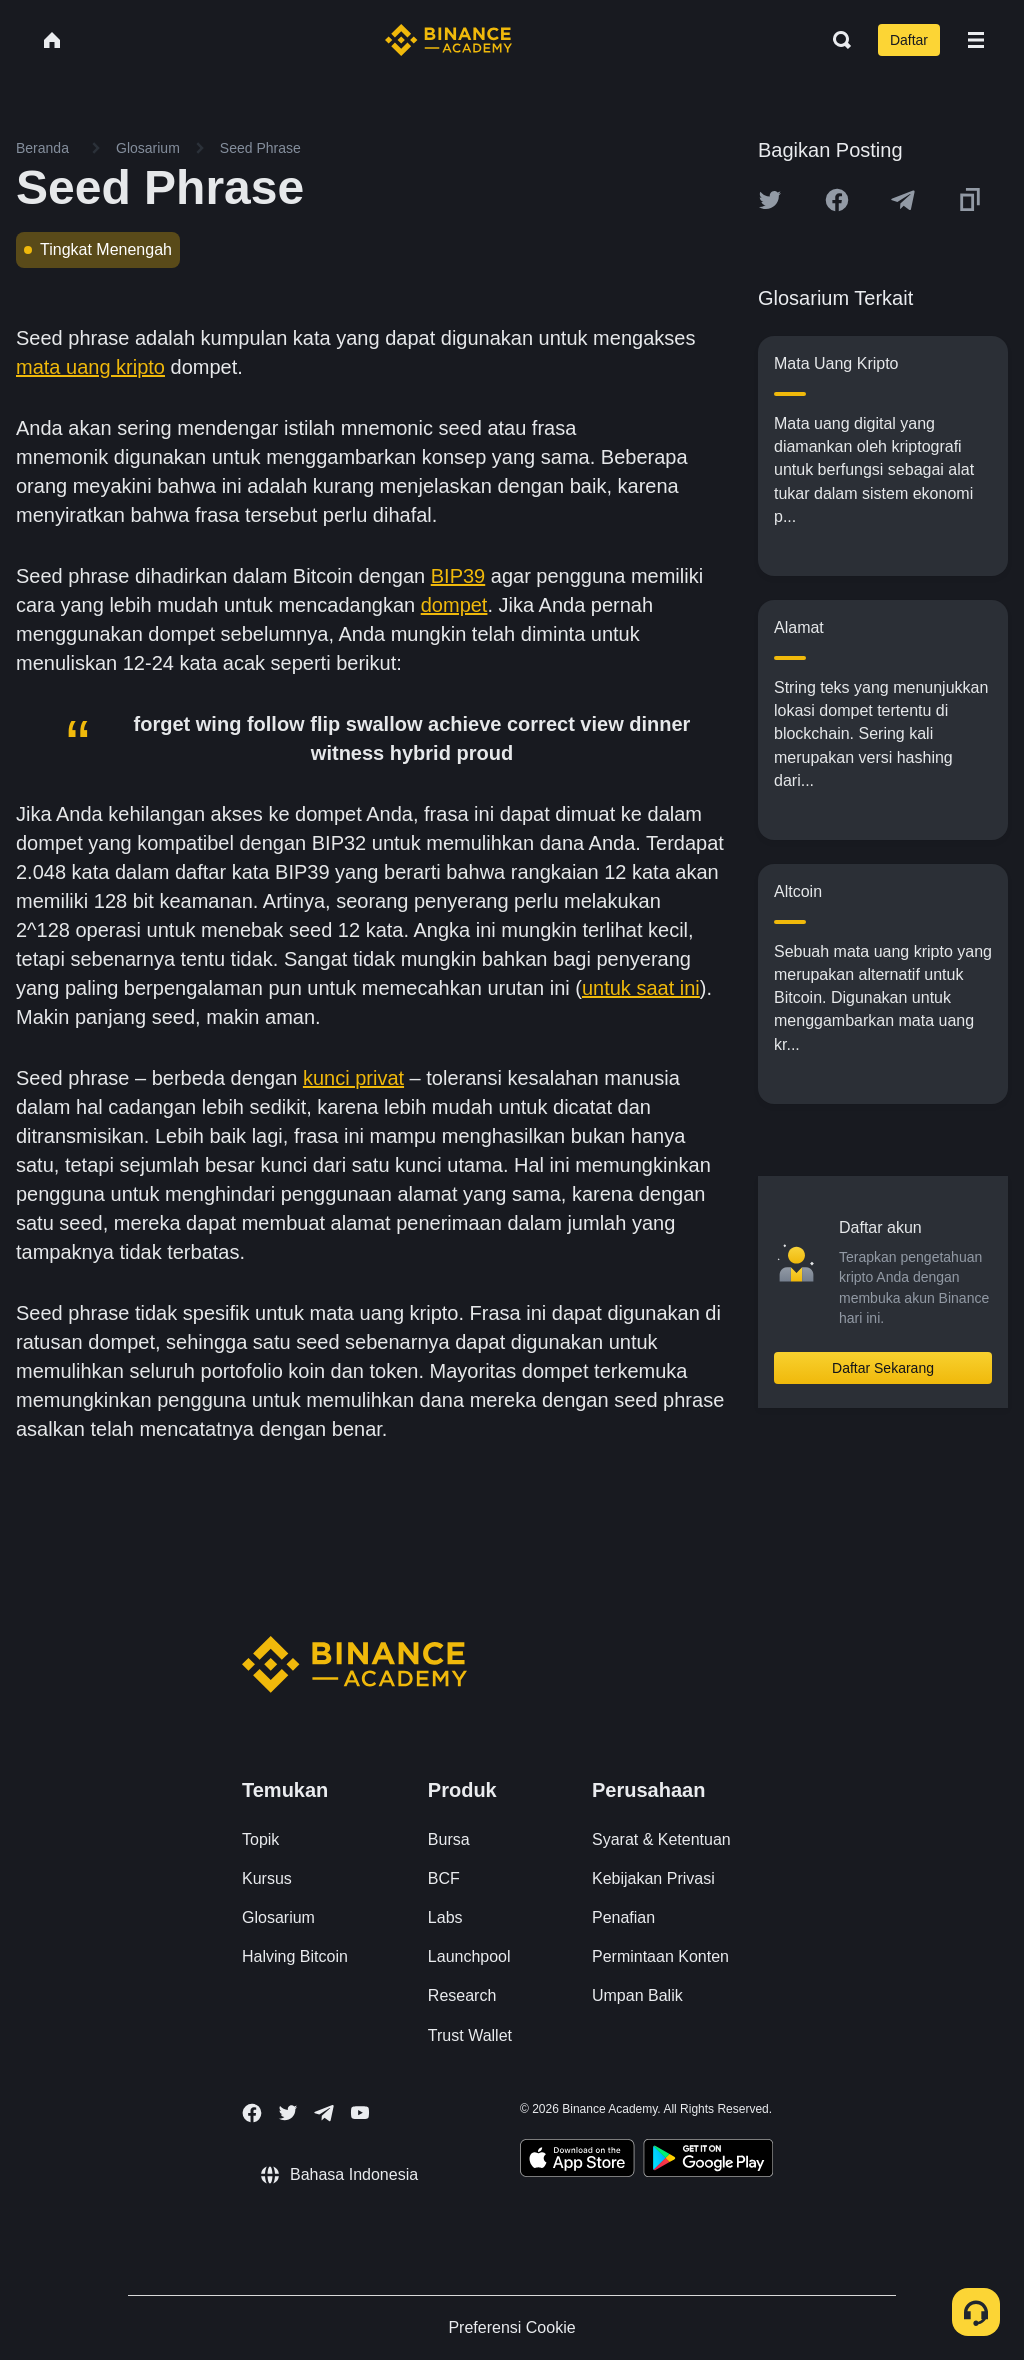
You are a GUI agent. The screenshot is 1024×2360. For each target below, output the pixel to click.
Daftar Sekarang (883, 1368)
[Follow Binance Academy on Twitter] (288, 2113)
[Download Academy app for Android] (708, 2161)
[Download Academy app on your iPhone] (577, 2161)
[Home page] (448, 40)
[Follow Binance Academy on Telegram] (324, 2113)
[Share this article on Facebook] (837, 200)
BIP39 (458, 576)
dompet (454, 605)
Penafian (623, 1917)
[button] (976, 40)
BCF (444, 1878)
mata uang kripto (90, 367)
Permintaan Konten (660, 1956)
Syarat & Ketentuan (661, 1839)
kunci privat (353, 1078)
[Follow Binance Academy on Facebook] (252, 2113)
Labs (445, 1917)
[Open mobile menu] (976, 40)
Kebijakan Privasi (653, 1878)
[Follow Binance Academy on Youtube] (360, 2112)
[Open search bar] (836, 40)
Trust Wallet (470, 2035)
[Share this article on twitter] (770, 200)
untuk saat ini (641, 988)
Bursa (449, 1839)
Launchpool (469, 1956)
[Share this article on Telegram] (903, 200)
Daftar (909, 40)
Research (462, 1995)
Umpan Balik (637, 1995)
